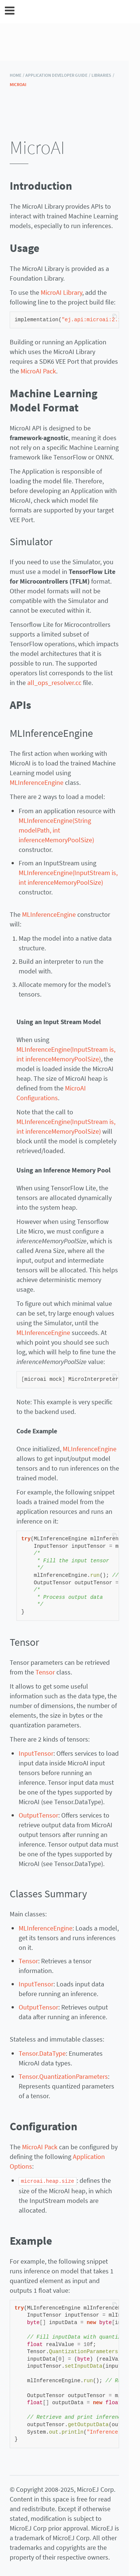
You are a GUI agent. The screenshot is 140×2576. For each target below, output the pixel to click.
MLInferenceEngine (36, 782)
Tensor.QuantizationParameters (63, 2076)
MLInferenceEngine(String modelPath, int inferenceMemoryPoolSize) (56, 830)
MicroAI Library (61, 292)
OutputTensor (38, 1815)
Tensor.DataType (42, 2053)
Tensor (45, 1672)
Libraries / (102, 75)
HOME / (17, 75)
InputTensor (36, 1753)
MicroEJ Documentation (75, 11)
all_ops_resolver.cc (54, 682)
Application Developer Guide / (57, 75)
